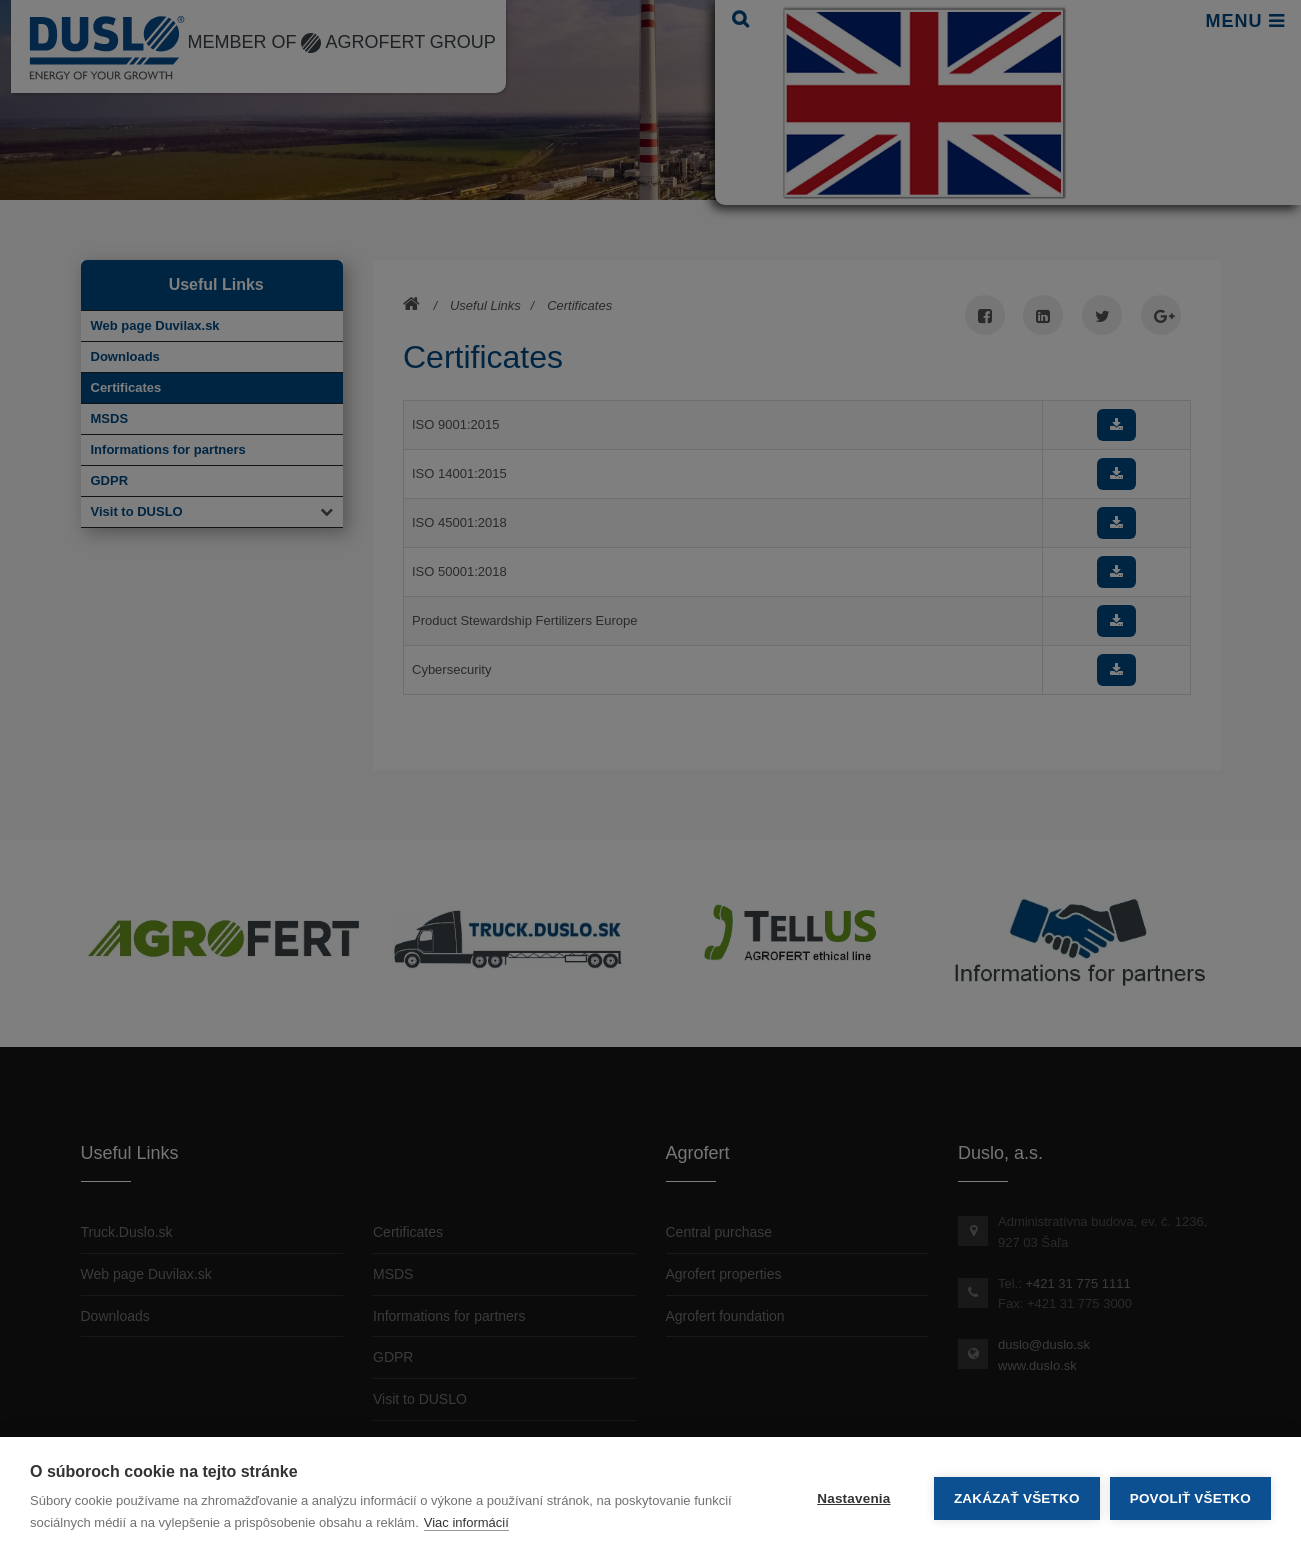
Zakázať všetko (1017, 1498)
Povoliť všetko (1190, 1498)
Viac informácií (466, 1522)
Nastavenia (853, 1498)
